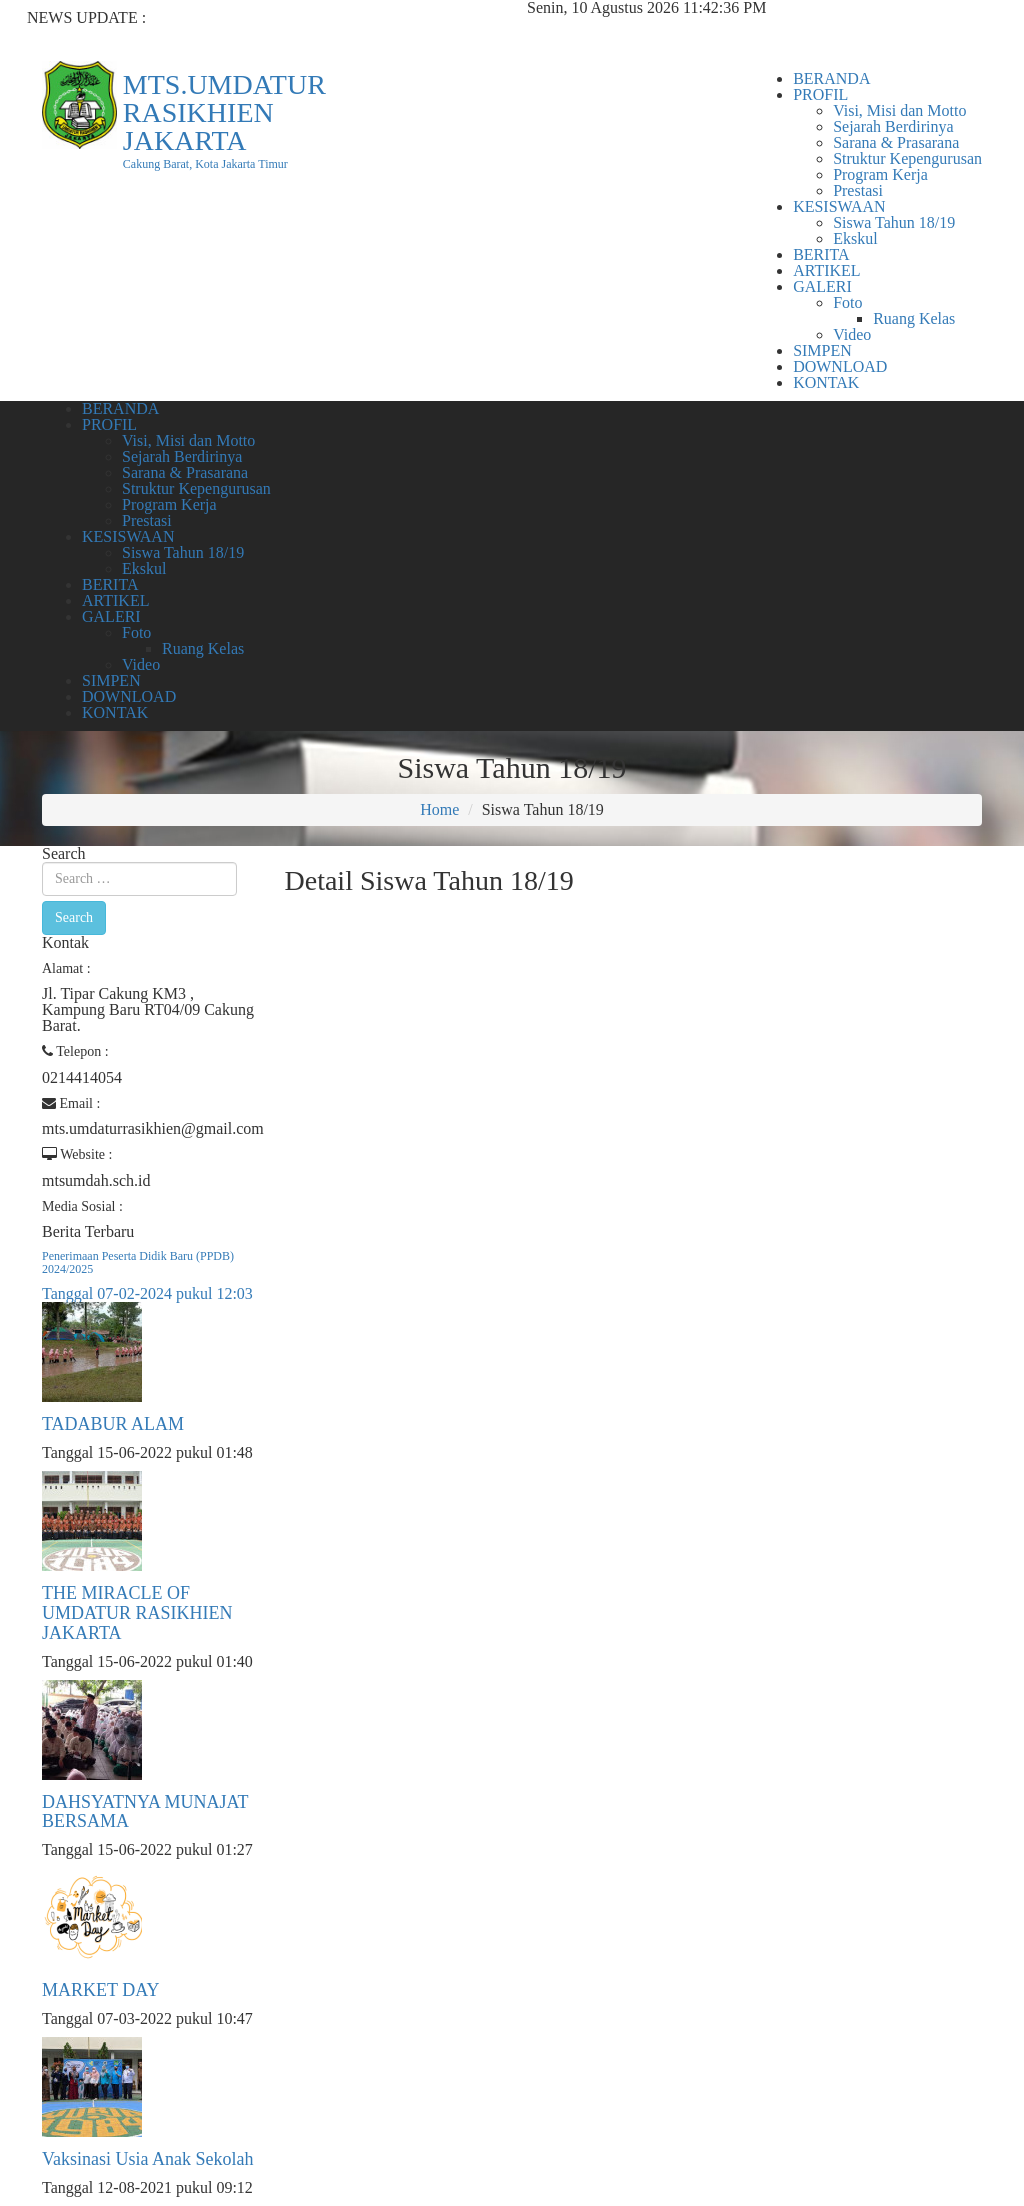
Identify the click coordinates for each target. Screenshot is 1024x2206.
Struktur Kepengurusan (907, 158)
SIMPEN (822, 350)
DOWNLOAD (840, 366)
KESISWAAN (839, 206)
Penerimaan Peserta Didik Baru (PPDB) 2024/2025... (237, 33)
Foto (847, 302)
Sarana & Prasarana (896, 142)
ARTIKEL (826, 270)
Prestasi (858, 190)
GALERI (822, 286)
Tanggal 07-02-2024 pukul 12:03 (147, 1293)
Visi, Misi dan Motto (899, 110)
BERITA (821, 254)
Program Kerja (880, 174)
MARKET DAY (101, 1990)
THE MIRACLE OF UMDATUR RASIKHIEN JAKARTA (137, 1613)
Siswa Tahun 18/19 (894, 222)
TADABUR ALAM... (136, 49)
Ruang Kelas (914, 318)
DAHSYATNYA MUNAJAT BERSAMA (145, 1812)
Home (439, 809)
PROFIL (820, 94)
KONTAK (826, 382)
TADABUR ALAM (113, 1424)
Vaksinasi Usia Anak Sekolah (147, 2159)
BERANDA (831, 78)
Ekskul (855, 238)
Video (852, 334)
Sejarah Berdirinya (893, 126)
